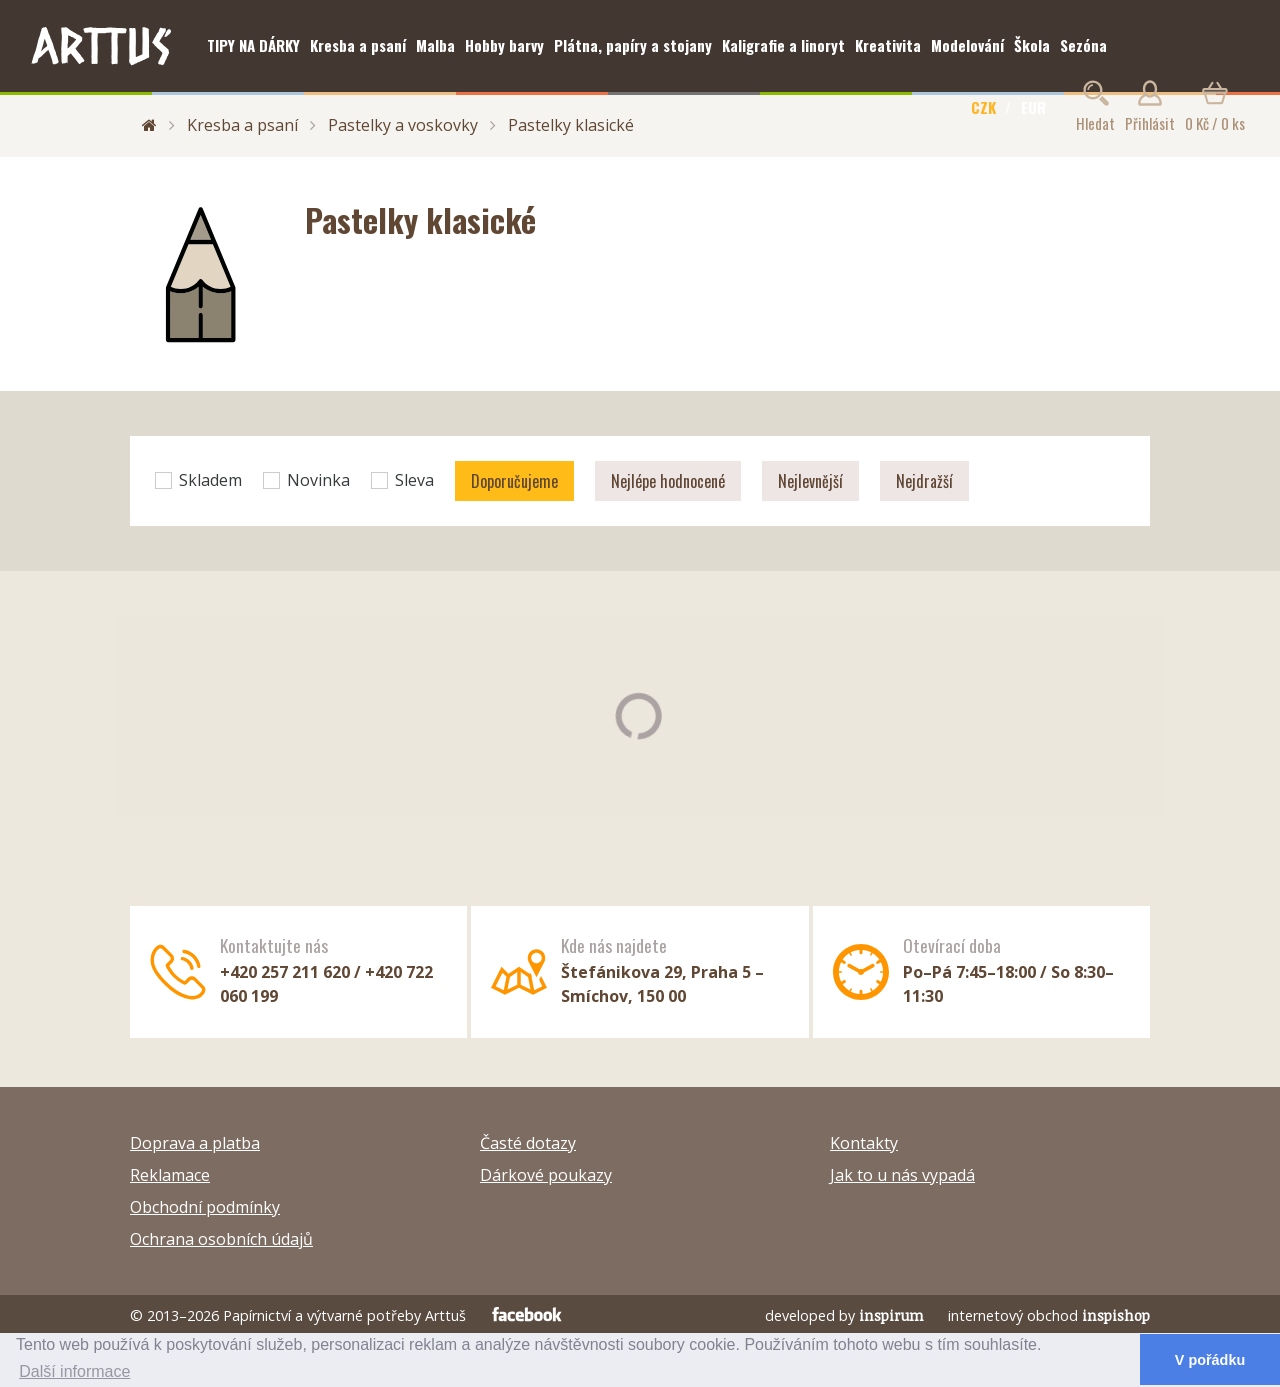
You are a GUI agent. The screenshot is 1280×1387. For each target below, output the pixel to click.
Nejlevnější (810, 481)
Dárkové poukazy (546, 1175)
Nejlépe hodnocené (668, 481)
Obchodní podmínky (205, 1207)
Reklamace (170, 1175)
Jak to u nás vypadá (902, 1175)
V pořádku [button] (1210, 1360)
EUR (1033, 107)
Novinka (306, 480)
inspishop (1116, 1315)
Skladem (198, 480)
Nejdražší (924, 481)
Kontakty (864, 1143)
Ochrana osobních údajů (221, 1239)
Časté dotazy (528, 1143)
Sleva (402, 480)
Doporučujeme (514, 481)
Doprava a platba (195, 1143)
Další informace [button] (74, 1371)
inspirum (891, 1315)
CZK (983, 107)
